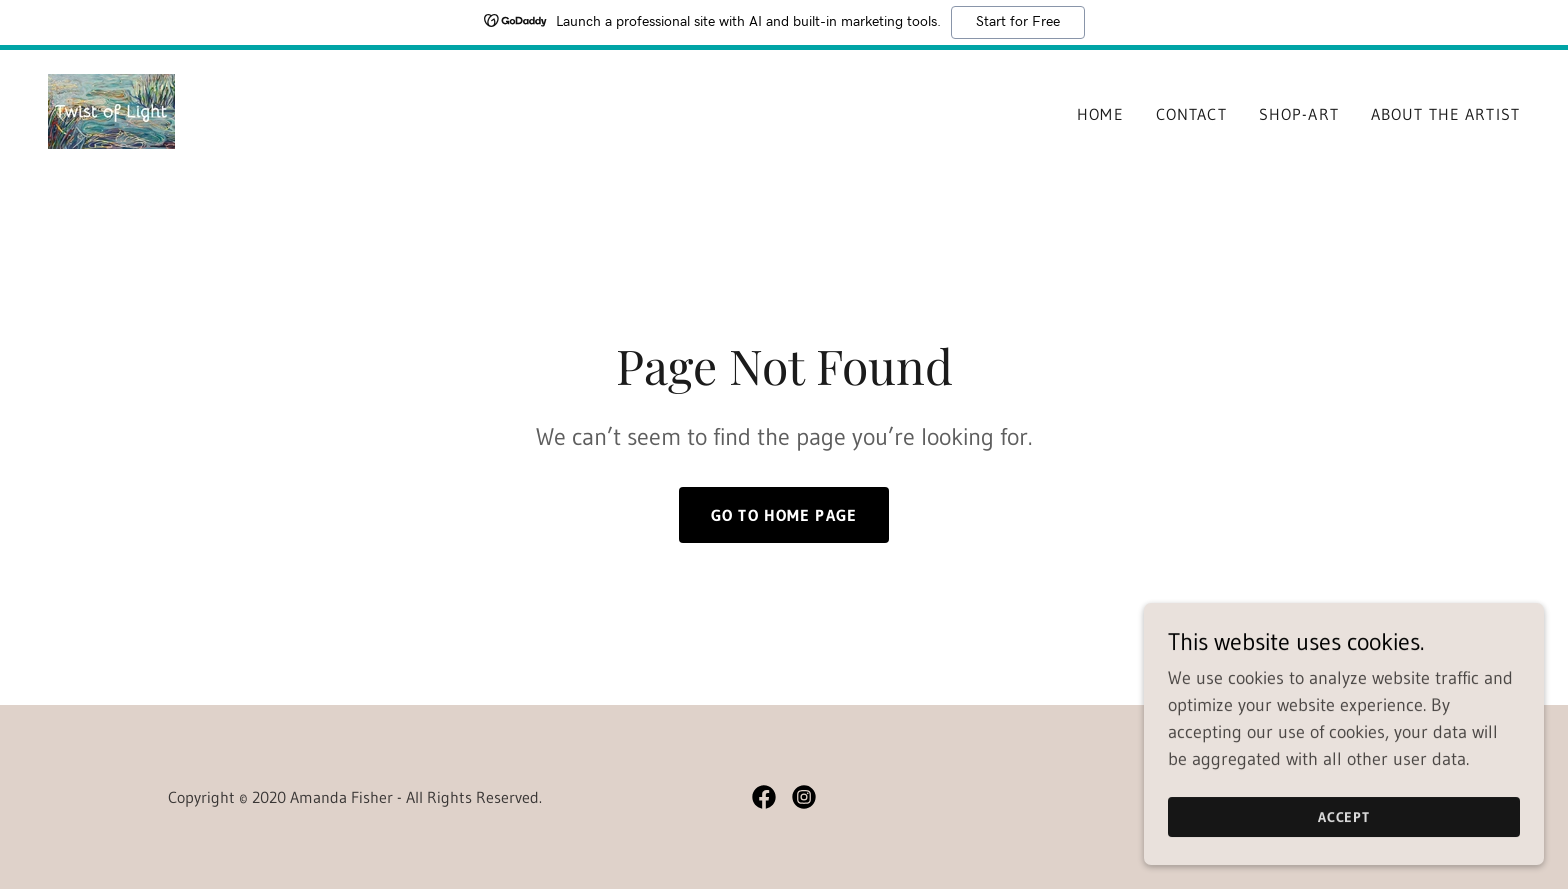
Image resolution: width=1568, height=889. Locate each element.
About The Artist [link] (1445, 114)
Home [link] (1100, 114)
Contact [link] (1191, 114)
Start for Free (1018, 22)
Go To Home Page (784, 515)
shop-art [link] (1299, 114)
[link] (111, 110)
